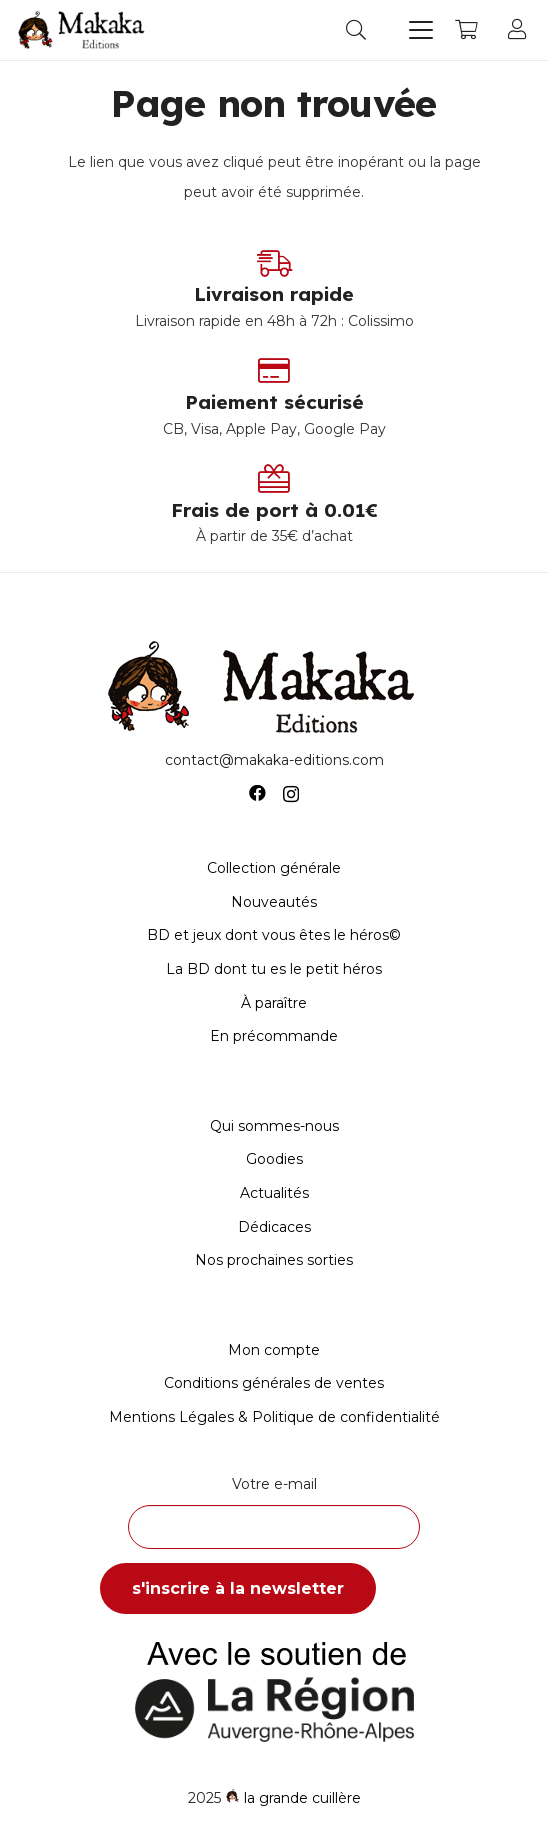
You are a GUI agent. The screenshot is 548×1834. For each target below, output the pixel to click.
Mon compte (274, 1350)
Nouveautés (274, 902)
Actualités (274, 1193)
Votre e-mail (274, 1512)
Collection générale (274, 868)
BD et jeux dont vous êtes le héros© (274, 935)
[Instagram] (291, 794)
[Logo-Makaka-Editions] (84, 30)
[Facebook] (257, 793)
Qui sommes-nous (274, 1126)
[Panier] (466, 30)
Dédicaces (274, 1227)
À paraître (274, 1003)
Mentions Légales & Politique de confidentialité (274, 1417)
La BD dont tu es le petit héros (274, 969)
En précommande (274, 1036)
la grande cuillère (302, 1798)
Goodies (274, 1159)
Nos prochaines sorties (274, 1260)
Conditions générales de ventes (274, 1383)
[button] (356, 30)
